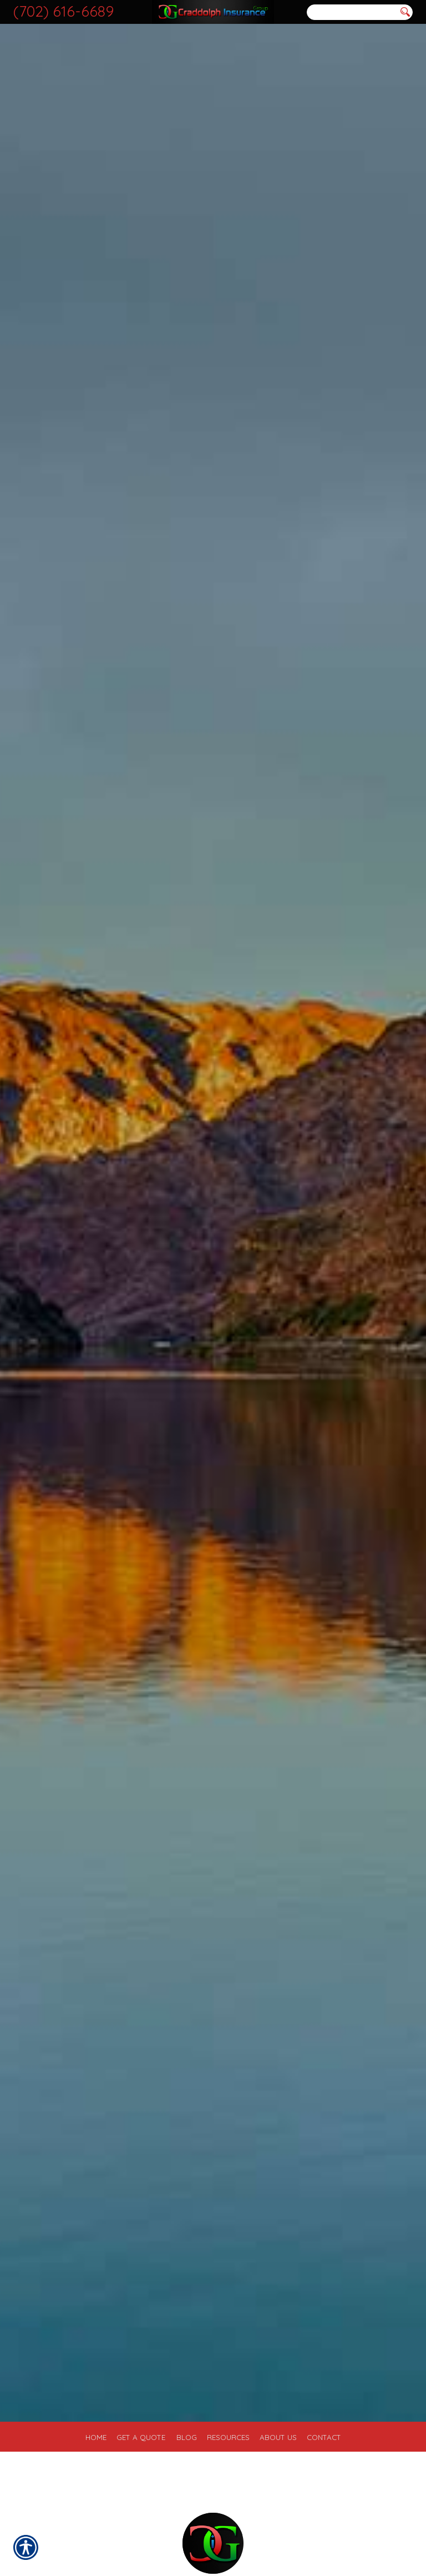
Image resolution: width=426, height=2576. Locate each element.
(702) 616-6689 (63, 11)
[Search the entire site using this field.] (351, 12)
